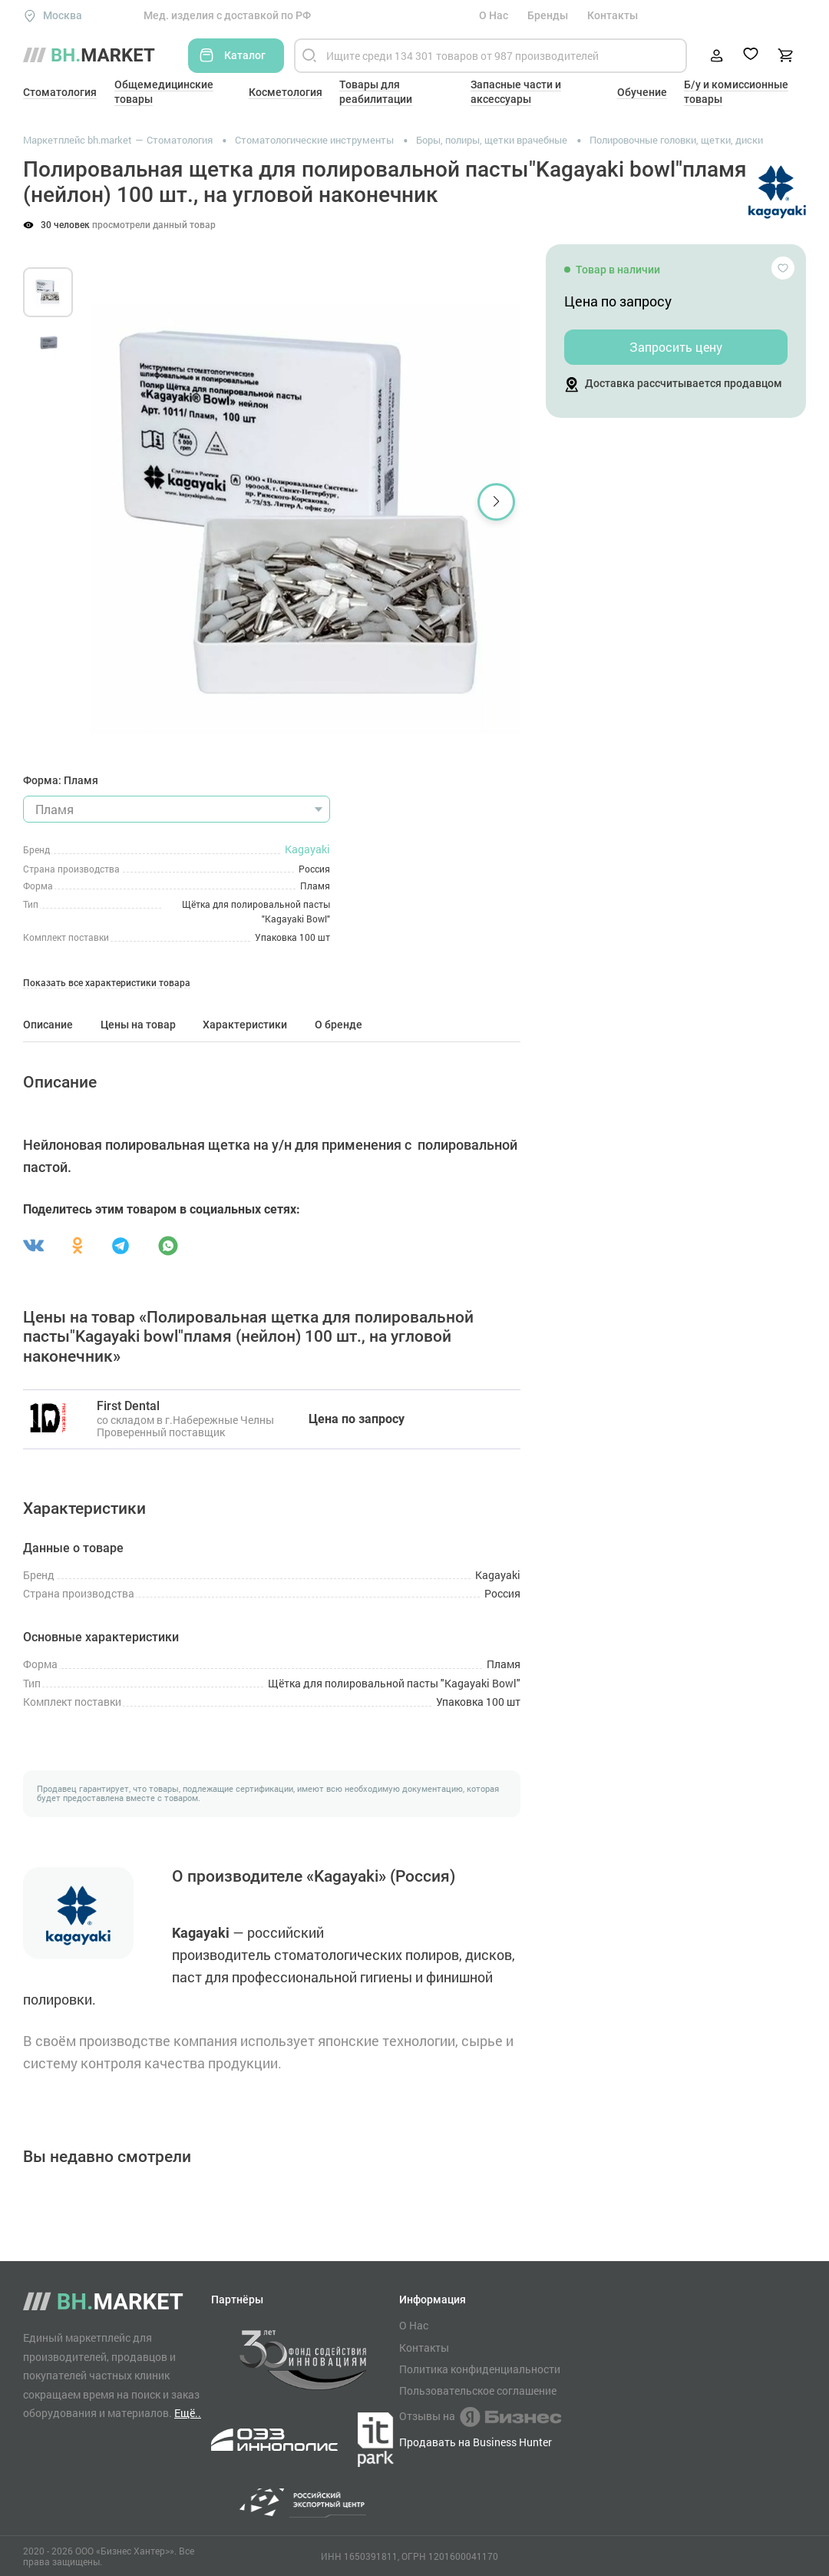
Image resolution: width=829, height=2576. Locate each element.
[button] (496, 502)
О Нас (493, 15)
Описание (48, 1025)
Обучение (642, 92)
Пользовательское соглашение (478, 2391)
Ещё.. (187, 2412)
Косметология (285, 92)
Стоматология (60, 92)
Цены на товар (138, 1025)
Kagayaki (307, 849)
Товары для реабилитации (375, 91)
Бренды (547, 15)
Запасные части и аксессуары (516, 91)
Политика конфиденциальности (479, 2369)
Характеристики (245, 1025)
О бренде (338, 1025)
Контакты (612, 15)
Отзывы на (480, 2417)
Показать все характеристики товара (106, 983)
